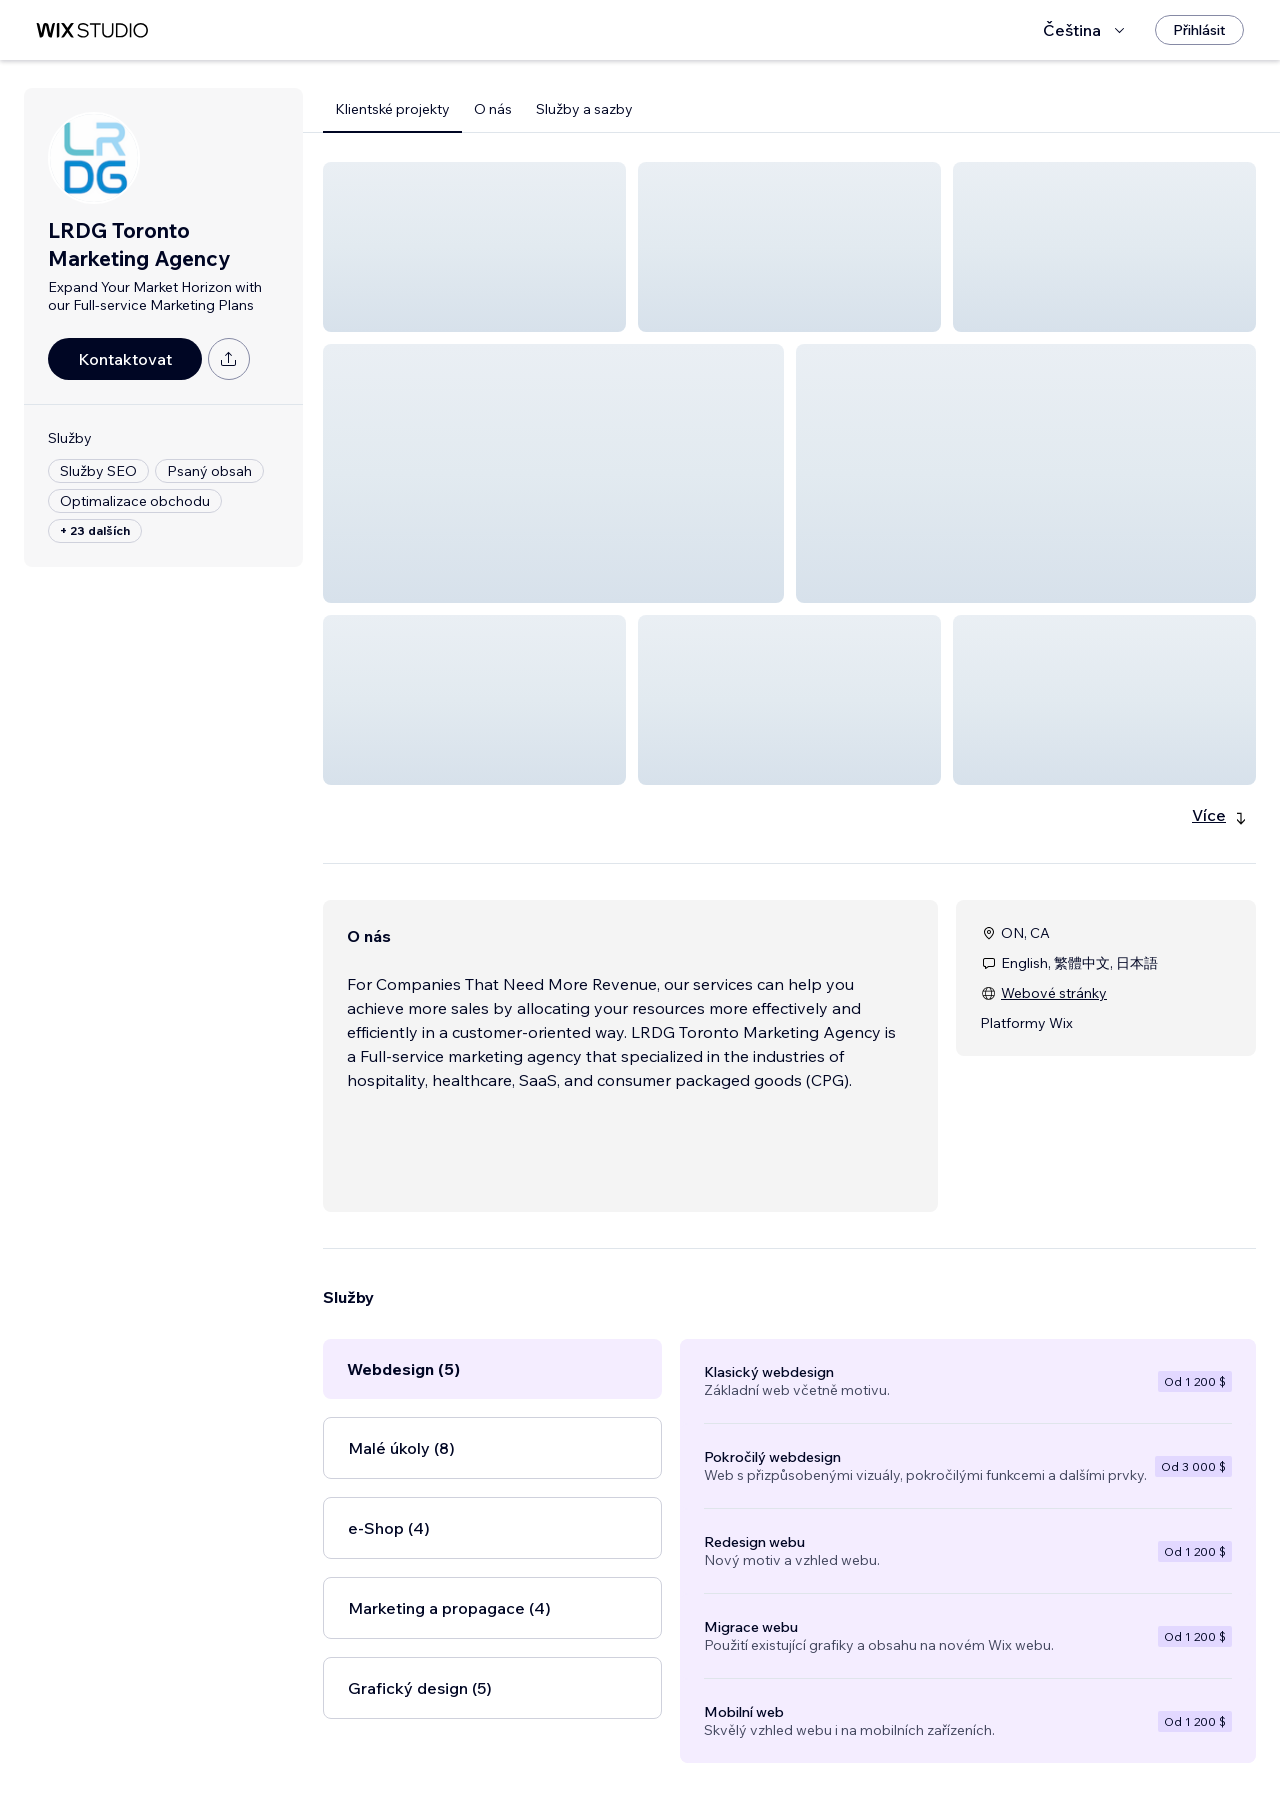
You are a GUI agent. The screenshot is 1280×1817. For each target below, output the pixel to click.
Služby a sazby (584, 109)
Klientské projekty (392, 109)
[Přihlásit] (1199, 30)
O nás (493, 109)
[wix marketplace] (92, 30)
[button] (474, 247)
